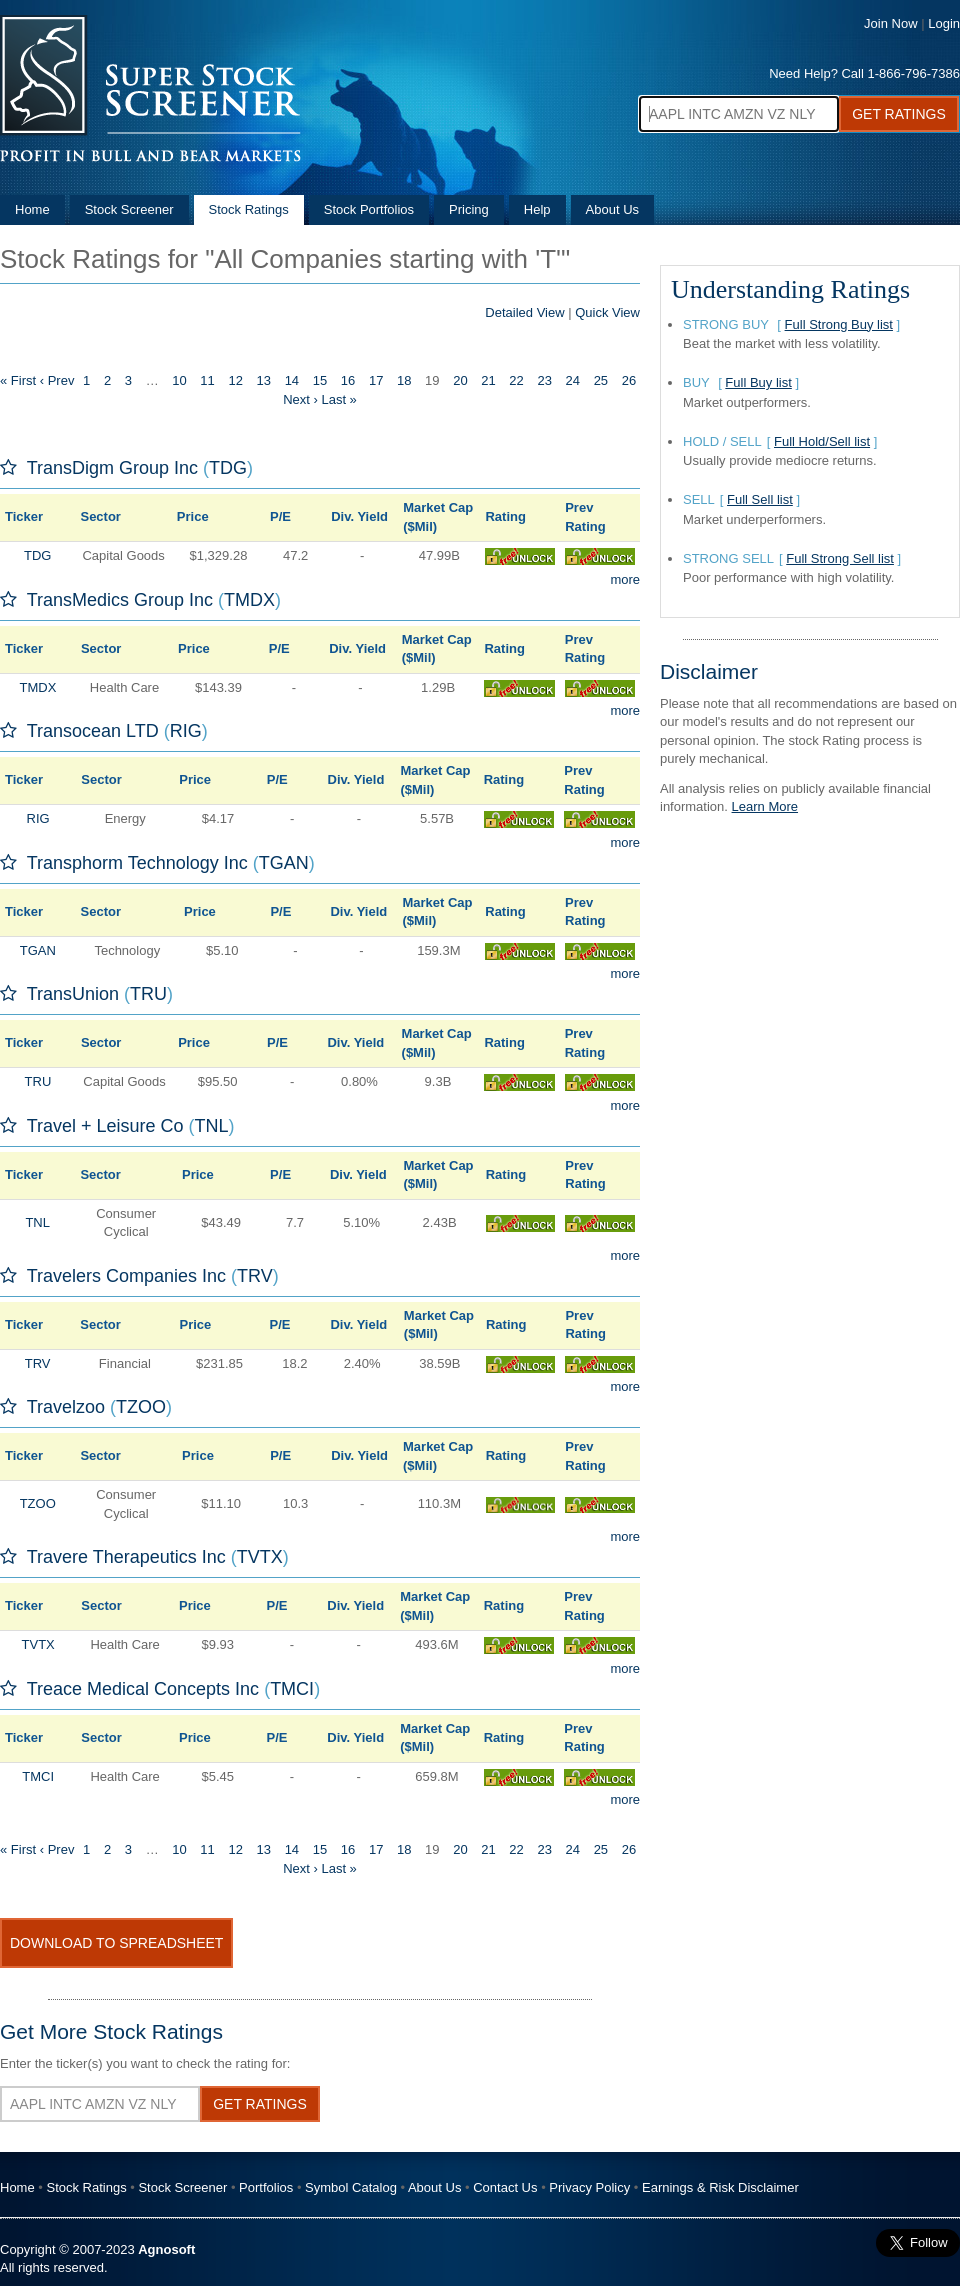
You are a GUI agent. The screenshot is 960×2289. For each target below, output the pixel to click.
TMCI (292, 1689)
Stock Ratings (249, 209)
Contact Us (505, 2187)
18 (404, 380)
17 (376, 380)
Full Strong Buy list (839, 324)
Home (32, 209)
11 (207, 380)
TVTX (260, 1557)
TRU (148, 994)
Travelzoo (66, 1407)
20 (460, 380)
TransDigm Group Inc (112, 468)
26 (629, 380)
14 (292, 380)
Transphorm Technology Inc (137, 863)
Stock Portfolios (369, 209)
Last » (338, 399)
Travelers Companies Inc (126, 1276)
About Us (612, 209)
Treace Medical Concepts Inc (143, 1689)
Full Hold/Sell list (822, 441)
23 (544, 380)
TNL (212, 1126)
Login (944, 23)
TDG (228, 468)
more (625, 579)
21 (488, 380)
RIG (186, 731)
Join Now (890, 23)
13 (264, 380)
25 (601, 380)
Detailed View (524, 312)
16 (348, 380)
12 (235, 380)
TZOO (141, 1407)
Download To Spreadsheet (116, 1943)
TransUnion (73, 994)
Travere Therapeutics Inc (126, 1557)
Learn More (765, 806)
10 (179, 380)
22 (516, 380)
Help (537, 209)
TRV (255, 1276)
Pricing (469, 209)
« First (18, 380)
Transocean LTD (93, 731)
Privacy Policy (589, 2187)
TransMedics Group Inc (120, 600)
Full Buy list (758, 382)
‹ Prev (57, 380)
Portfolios (266, 2187)
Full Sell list (760, 499)
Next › (300, 399)
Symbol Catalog (351, 2187)
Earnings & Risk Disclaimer (720, 2187)
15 (320, 380)
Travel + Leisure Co (105, 1126)
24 (573, 380)
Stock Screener (129, 209)
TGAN (284, 863)
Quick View (607, 312)
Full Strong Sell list (840, 558)
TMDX (249, 600)
